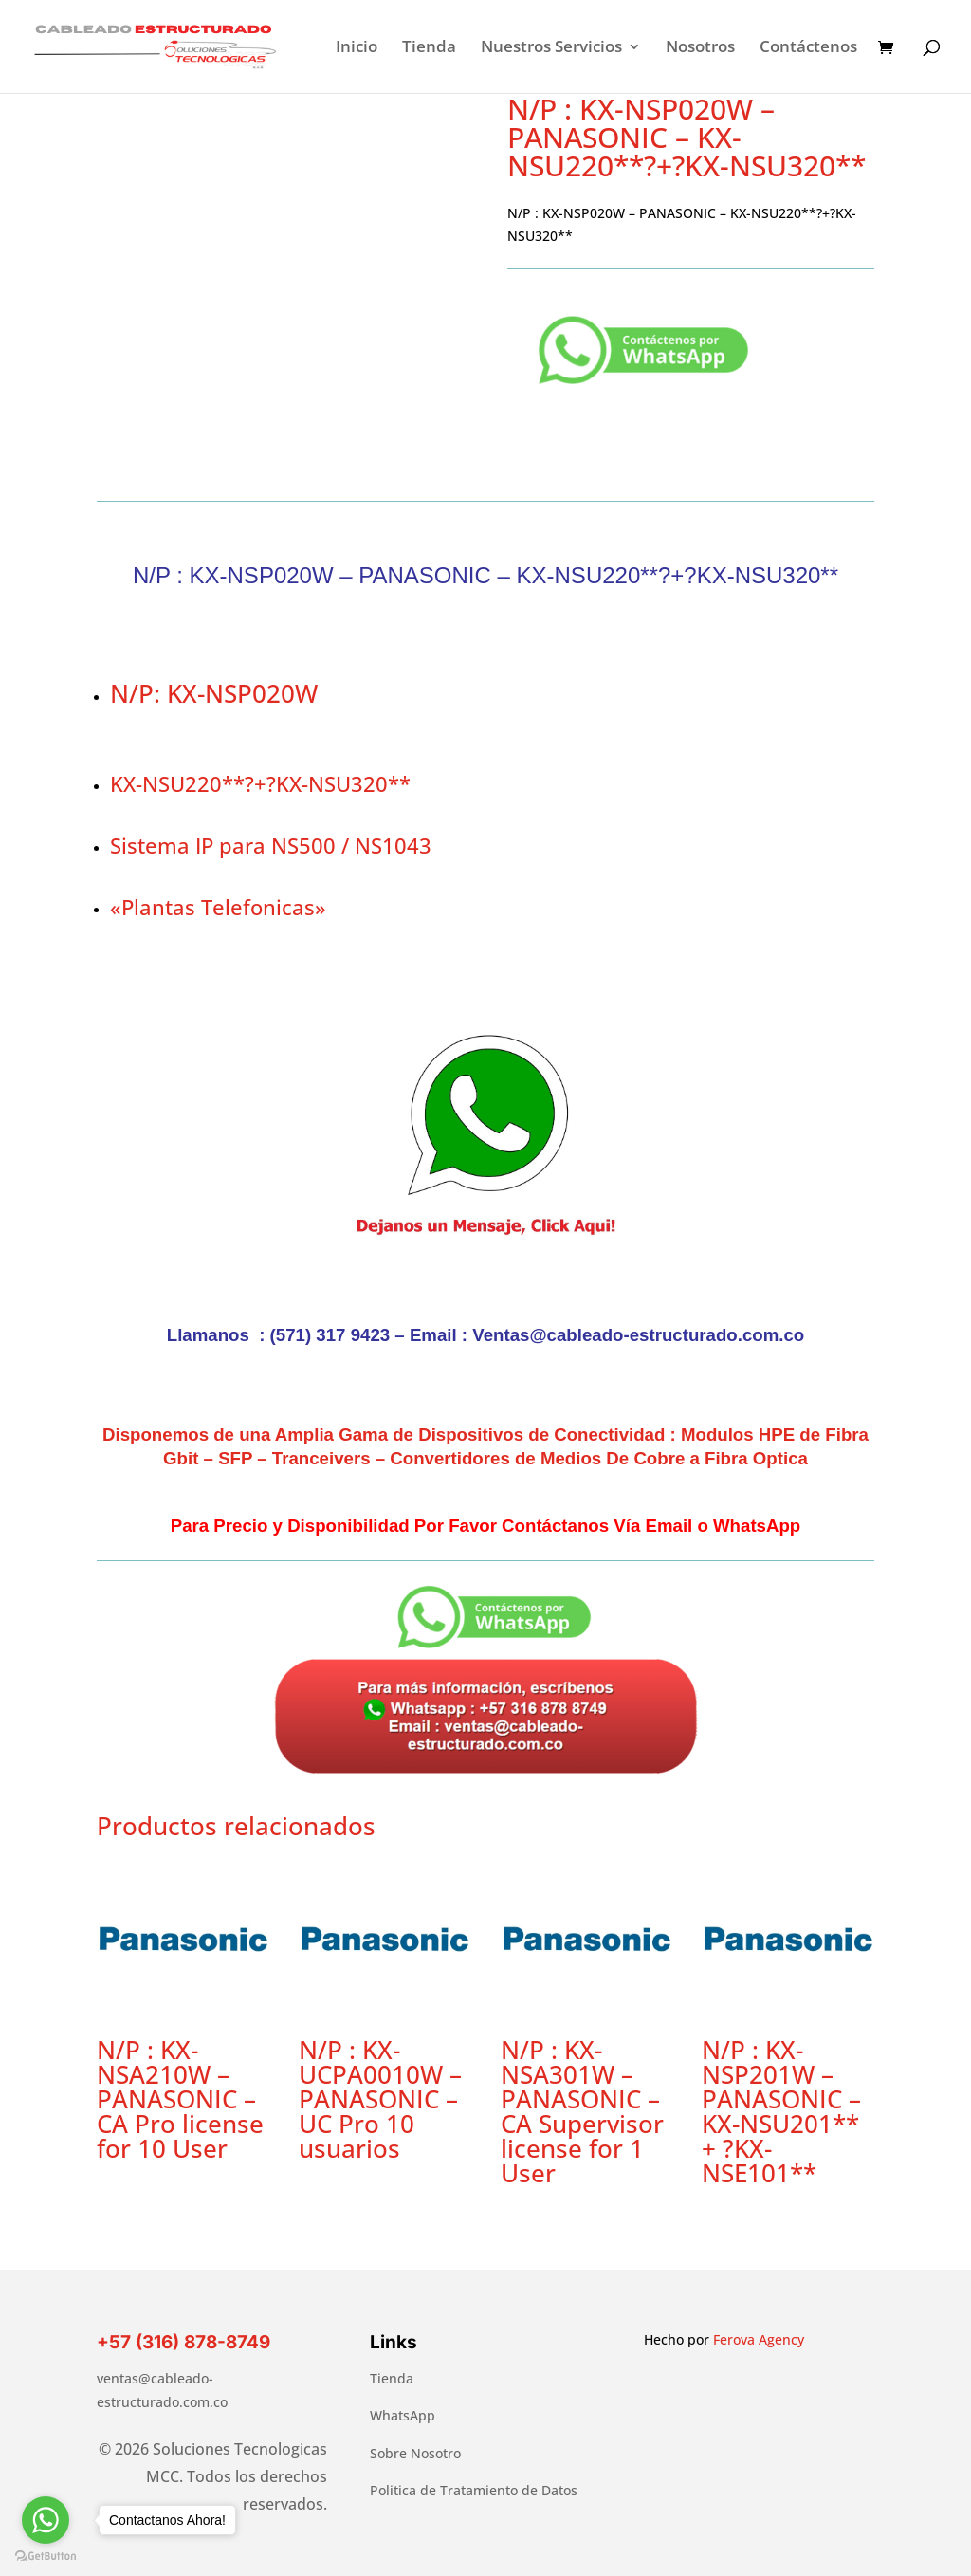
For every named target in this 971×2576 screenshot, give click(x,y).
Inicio (356, 48)
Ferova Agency (758, 2339)
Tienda (429, 48)
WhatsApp (402, 2415)
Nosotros (700, 48)
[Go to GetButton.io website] (45, 2556)
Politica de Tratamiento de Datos (473, 2490)
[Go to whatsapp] (45, 2520)
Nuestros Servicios (551, 48)
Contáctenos (808, 48)
